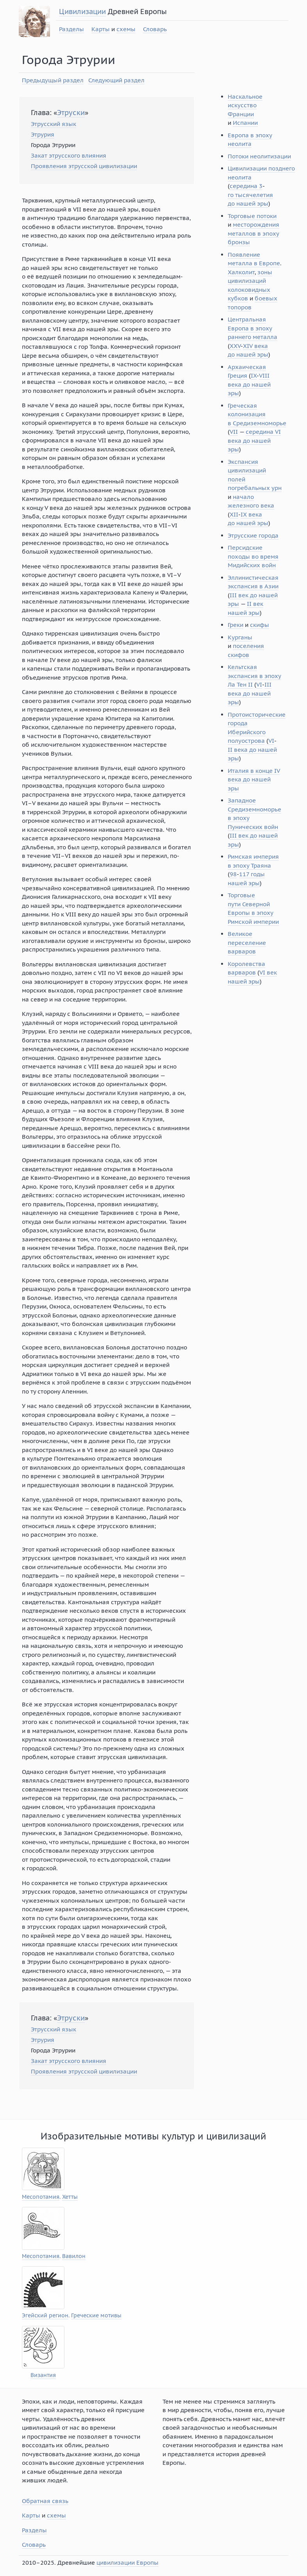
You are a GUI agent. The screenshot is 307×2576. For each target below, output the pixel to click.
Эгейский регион (45, 2315)
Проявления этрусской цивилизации (84, 166)
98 (233, 874)
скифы (259, 624)
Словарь (155, 29)
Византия (43, 2375)
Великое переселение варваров (247, 942)
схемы (126, 29)
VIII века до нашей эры (249, 384)
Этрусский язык (53, 124)
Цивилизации (82, 11)
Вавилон (74, 2256)
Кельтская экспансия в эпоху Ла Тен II (254, 675)
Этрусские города (253, 535)
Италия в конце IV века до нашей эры (254, 779)
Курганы (240, 637)
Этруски (71, 112)
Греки (235, 624)
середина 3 (246, 186)
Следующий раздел (116, 80)
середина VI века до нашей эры (254, 440)
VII (234, 431)
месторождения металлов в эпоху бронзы (253, 233)
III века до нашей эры (249, 693)
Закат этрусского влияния (68, 155)
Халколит (241, 272)
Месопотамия (40, 2197)
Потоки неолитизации (259, 156)
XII (234, 514)
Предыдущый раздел (53, 80)
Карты (100, 29)
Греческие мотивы (96, 2315)
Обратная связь (45, 2501)
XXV (235, 346)
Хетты (70, 2197)
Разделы (71, 29)
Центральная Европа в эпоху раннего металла (252, 328)
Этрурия (42, 134)
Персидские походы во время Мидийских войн (253, 556)
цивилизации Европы (127, 2562)
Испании (245, 122)
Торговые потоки (252, 216)
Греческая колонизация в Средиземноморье (257, 414)
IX (254, 375)
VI (259, 684)
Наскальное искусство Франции (245, 105)
